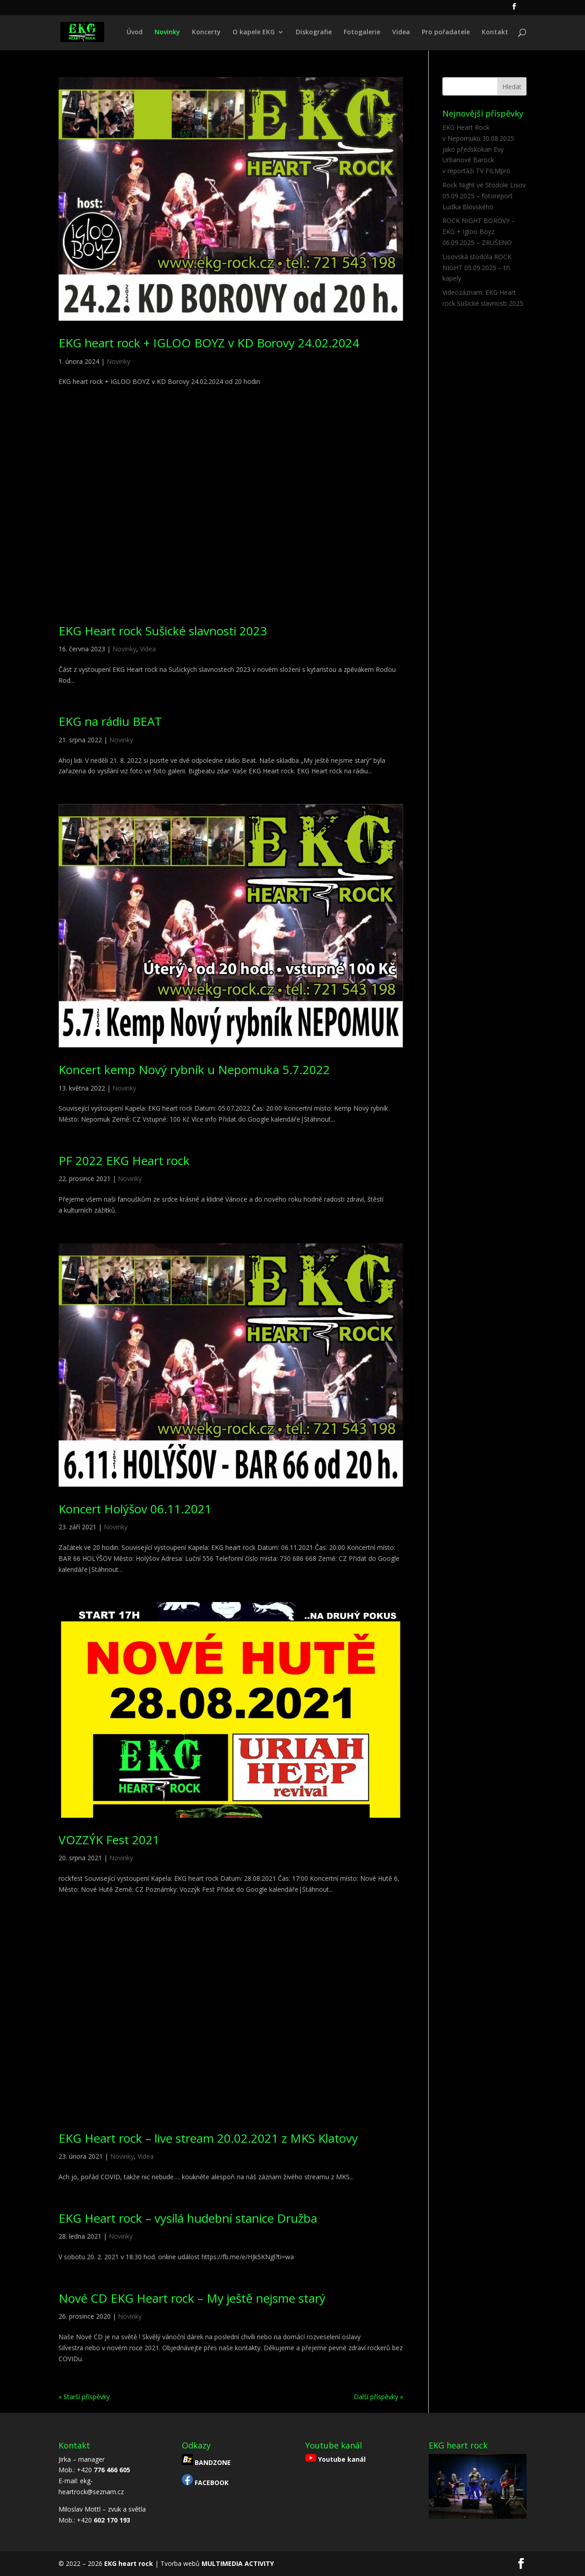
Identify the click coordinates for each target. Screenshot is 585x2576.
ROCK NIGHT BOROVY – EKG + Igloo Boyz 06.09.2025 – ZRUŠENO (478, 231)
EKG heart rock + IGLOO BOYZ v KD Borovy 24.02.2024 (208, 343)
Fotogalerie (362, 32)
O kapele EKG (254, 32)
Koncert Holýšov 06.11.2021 (135, 1509)
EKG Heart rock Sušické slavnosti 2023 (162, 631)
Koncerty (206, 32)
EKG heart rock (128, 2563)
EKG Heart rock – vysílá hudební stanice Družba (187, 2218)
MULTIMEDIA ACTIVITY (238, 2563)
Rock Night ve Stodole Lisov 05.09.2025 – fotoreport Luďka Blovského (484, 196)
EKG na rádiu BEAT (110, 721)
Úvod (135, 32)
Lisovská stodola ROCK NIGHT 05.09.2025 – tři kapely (476, 267)
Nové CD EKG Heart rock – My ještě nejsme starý (191, 2298)
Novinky (167, 32)
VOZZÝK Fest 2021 (109, 1839)
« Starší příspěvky (84, 2396)
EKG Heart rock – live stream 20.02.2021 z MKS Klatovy (208, 2138)
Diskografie (314, 32)
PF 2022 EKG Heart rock (124, 1160)
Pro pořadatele (446, 32)
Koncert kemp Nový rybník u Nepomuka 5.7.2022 (194, 1069)
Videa (401, 32)
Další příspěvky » (378, 2396)
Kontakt (495, 32)
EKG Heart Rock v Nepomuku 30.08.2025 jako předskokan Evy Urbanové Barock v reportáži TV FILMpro (478, 149)
